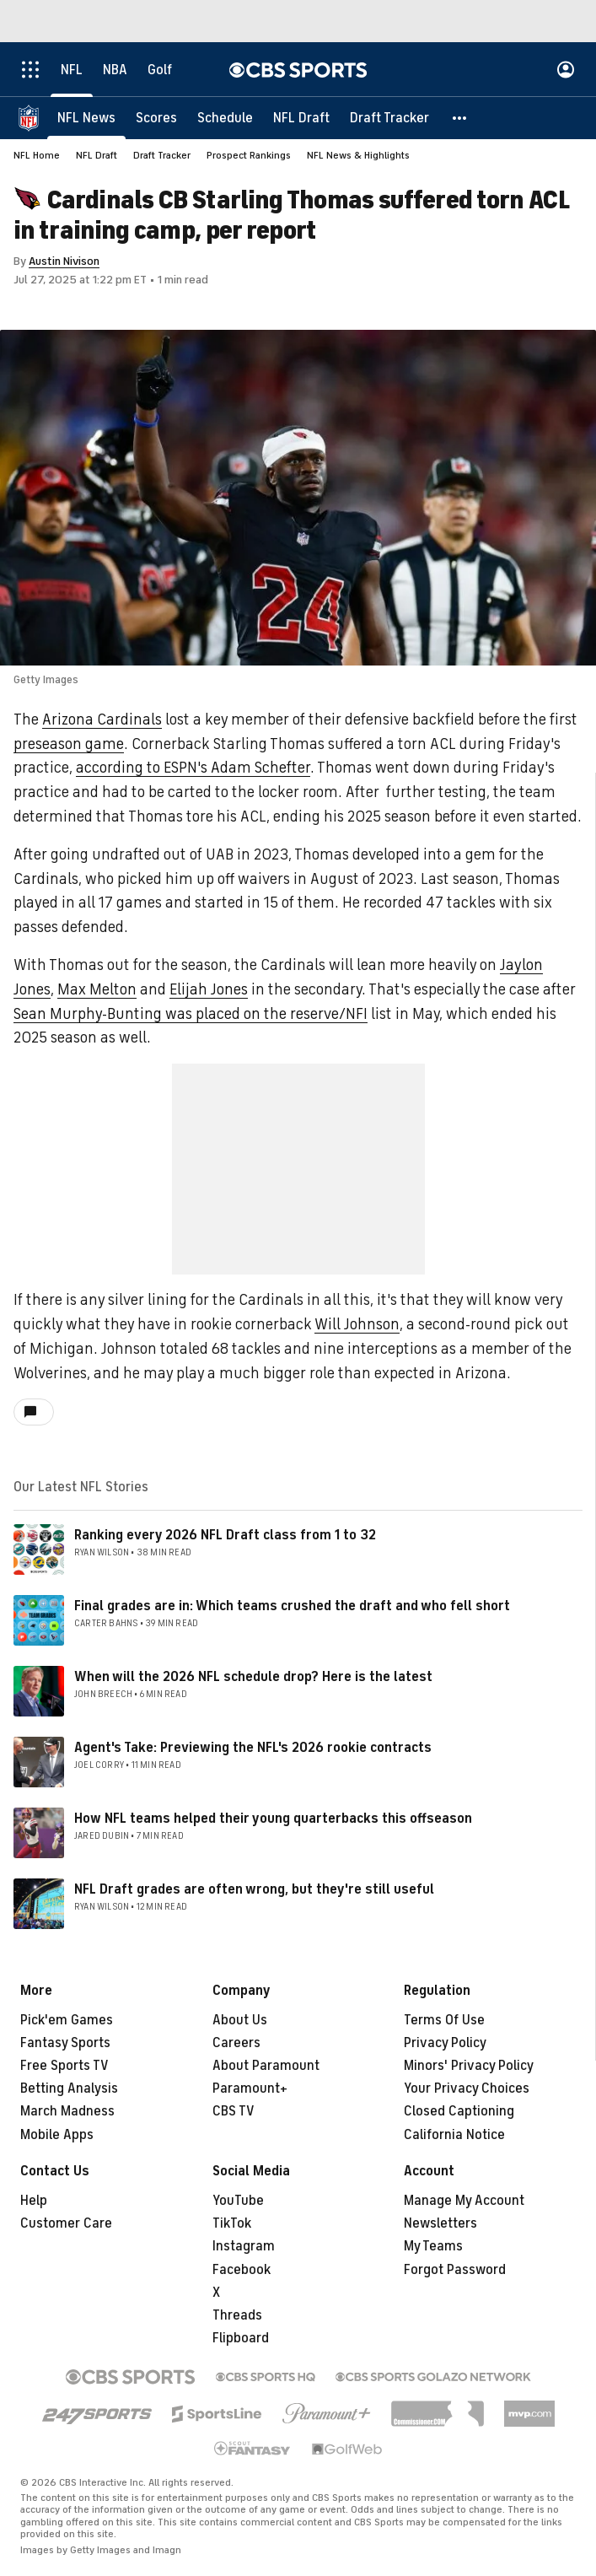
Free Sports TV (64, 2065)
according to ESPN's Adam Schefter (193, 767)
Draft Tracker (162, 155)
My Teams (433, 2246)
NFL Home (36, 155)
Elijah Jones (208, 989)
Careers (236, 2042)
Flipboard (240, 2338)
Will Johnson (357, 1324)
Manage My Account (464, 2200)
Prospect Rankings (249, 155)
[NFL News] (86, 118)
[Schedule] (225, 118)
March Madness (67, 2111)
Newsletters (440, 2223)
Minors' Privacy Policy (469, 2065)
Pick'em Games (66, 2020)
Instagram (243, 2246)
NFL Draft (96, 155)
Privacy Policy (445, 2042)
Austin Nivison (64, 261)
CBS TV (233, 2111)
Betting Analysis (69, 2088)
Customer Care (66, 2223)
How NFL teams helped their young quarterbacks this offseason (273, 1818)
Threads (237, 2315)
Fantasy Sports (65, 2042)
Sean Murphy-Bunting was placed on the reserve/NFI (190, 1014)
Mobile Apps (57, 2134)
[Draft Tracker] (389, 118)
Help (33, 2200)
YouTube (238, 2200)
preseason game (68, 744)
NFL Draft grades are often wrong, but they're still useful (254, 1889)
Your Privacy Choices (466, 2088)
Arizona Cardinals (102, 719)
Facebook (241, 2269)
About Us (239, 2020)
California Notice (454, 2134)
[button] (460, 118)
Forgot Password (455, 2269)
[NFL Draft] (301, 118)
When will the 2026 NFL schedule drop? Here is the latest (253, 1676)
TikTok (231, 2223)
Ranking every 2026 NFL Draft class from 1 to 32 (225, 1535)
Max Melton (97, 989)
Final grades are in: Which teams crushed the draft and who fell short (292, 1606)
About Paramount (265, 2065)
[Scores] (156, 118)
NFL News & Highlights (358, 155)
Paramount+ (249, 2088)
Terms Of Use (444, 2020)
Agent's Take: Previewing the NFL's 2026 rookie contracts (253, 1747)
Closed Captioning (459, 2111)
